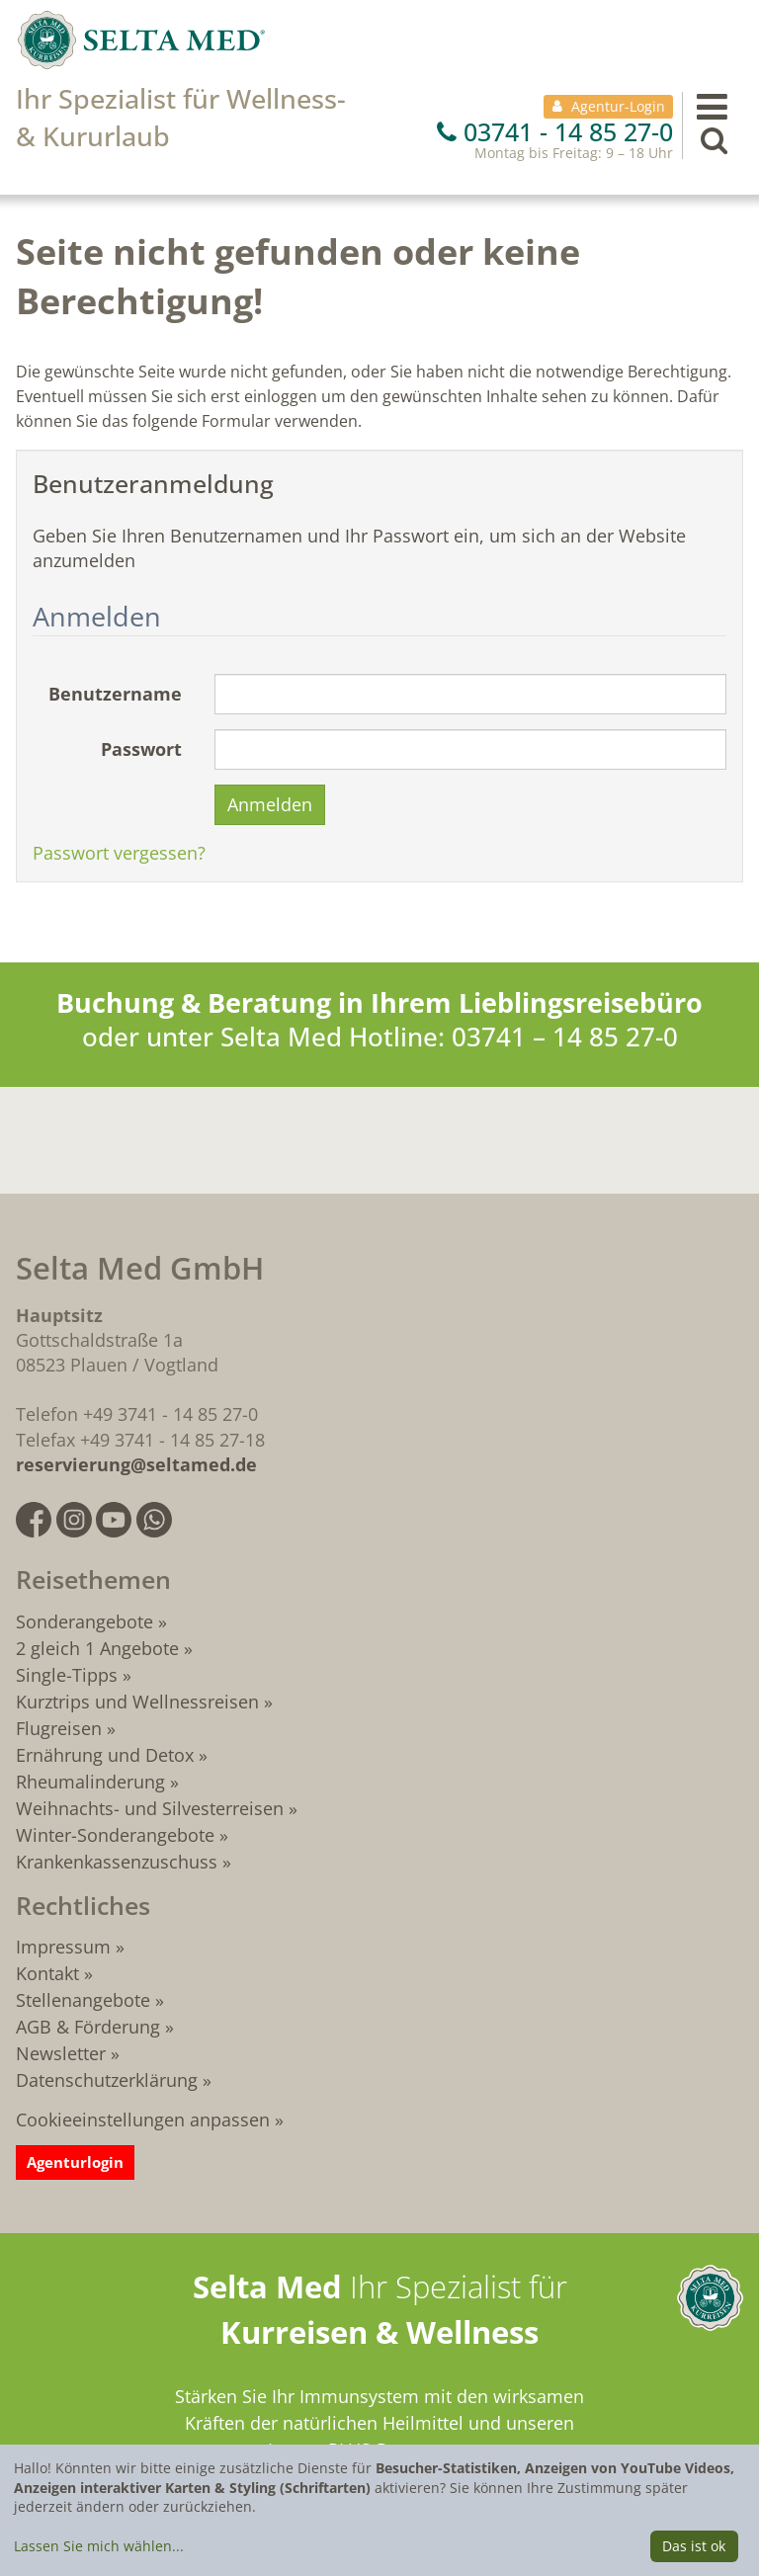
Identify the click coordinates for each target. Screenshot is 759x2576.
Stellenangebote (83, 2000)
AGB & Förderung (88, 2026)
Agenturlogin (75, 2162)
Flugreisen (59, 1728)
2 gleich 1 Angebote (97, 1648)
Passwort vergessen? (119, 853)
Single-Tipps (67, 1675)
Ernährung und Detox (105, 1755)
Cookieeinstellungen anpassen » (150, 2119)
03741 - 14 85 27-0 (555, 131)
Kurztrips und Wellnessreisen (137, 1701)
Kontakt (47, 1973)
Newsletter (61, 2053)
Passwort (141, 749)
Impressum (63, 1946)
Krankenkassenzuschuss (119, 1861)
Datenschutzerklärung (107, 2080)
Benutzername (115, 694)
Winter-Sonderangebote (115, 1835)
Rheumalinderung (93, 1781)
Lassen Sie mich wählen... (99, 2545)
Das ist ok (693, 2545)
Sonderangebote (84, 1621)
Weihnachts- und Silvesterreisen (150, 1808)
